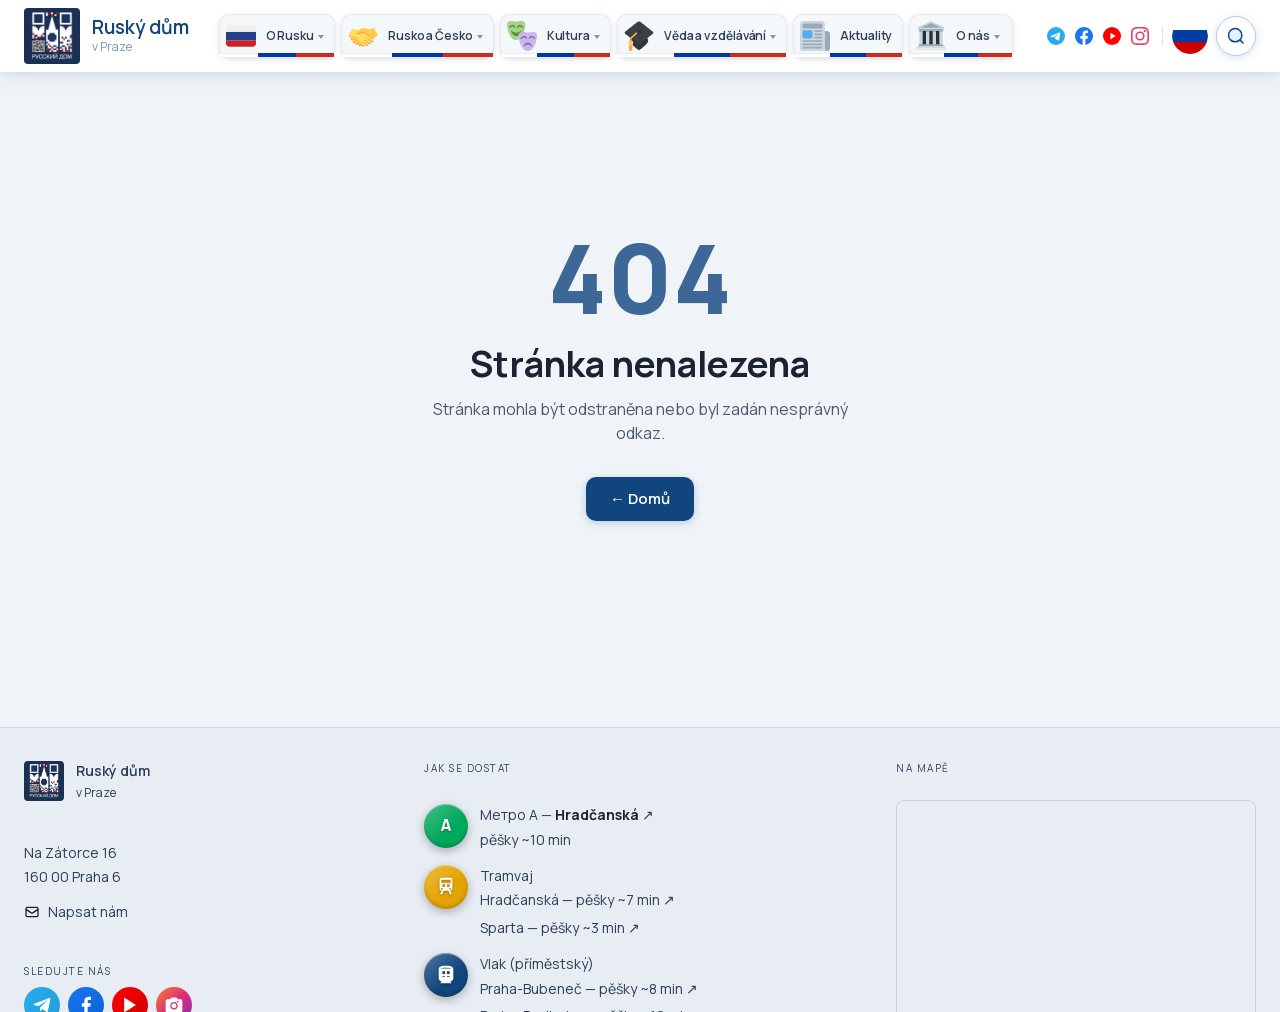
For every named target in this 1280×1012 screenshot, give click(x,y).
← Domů (640, 498)
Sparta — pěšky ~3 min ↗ (560, 927)
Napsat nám (76, 911)
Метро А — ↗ (567, 814)
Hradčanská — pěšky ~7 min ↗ (577, 899)
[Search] (1236, 36)
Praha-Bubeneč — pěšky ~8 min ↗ (589, 988)
